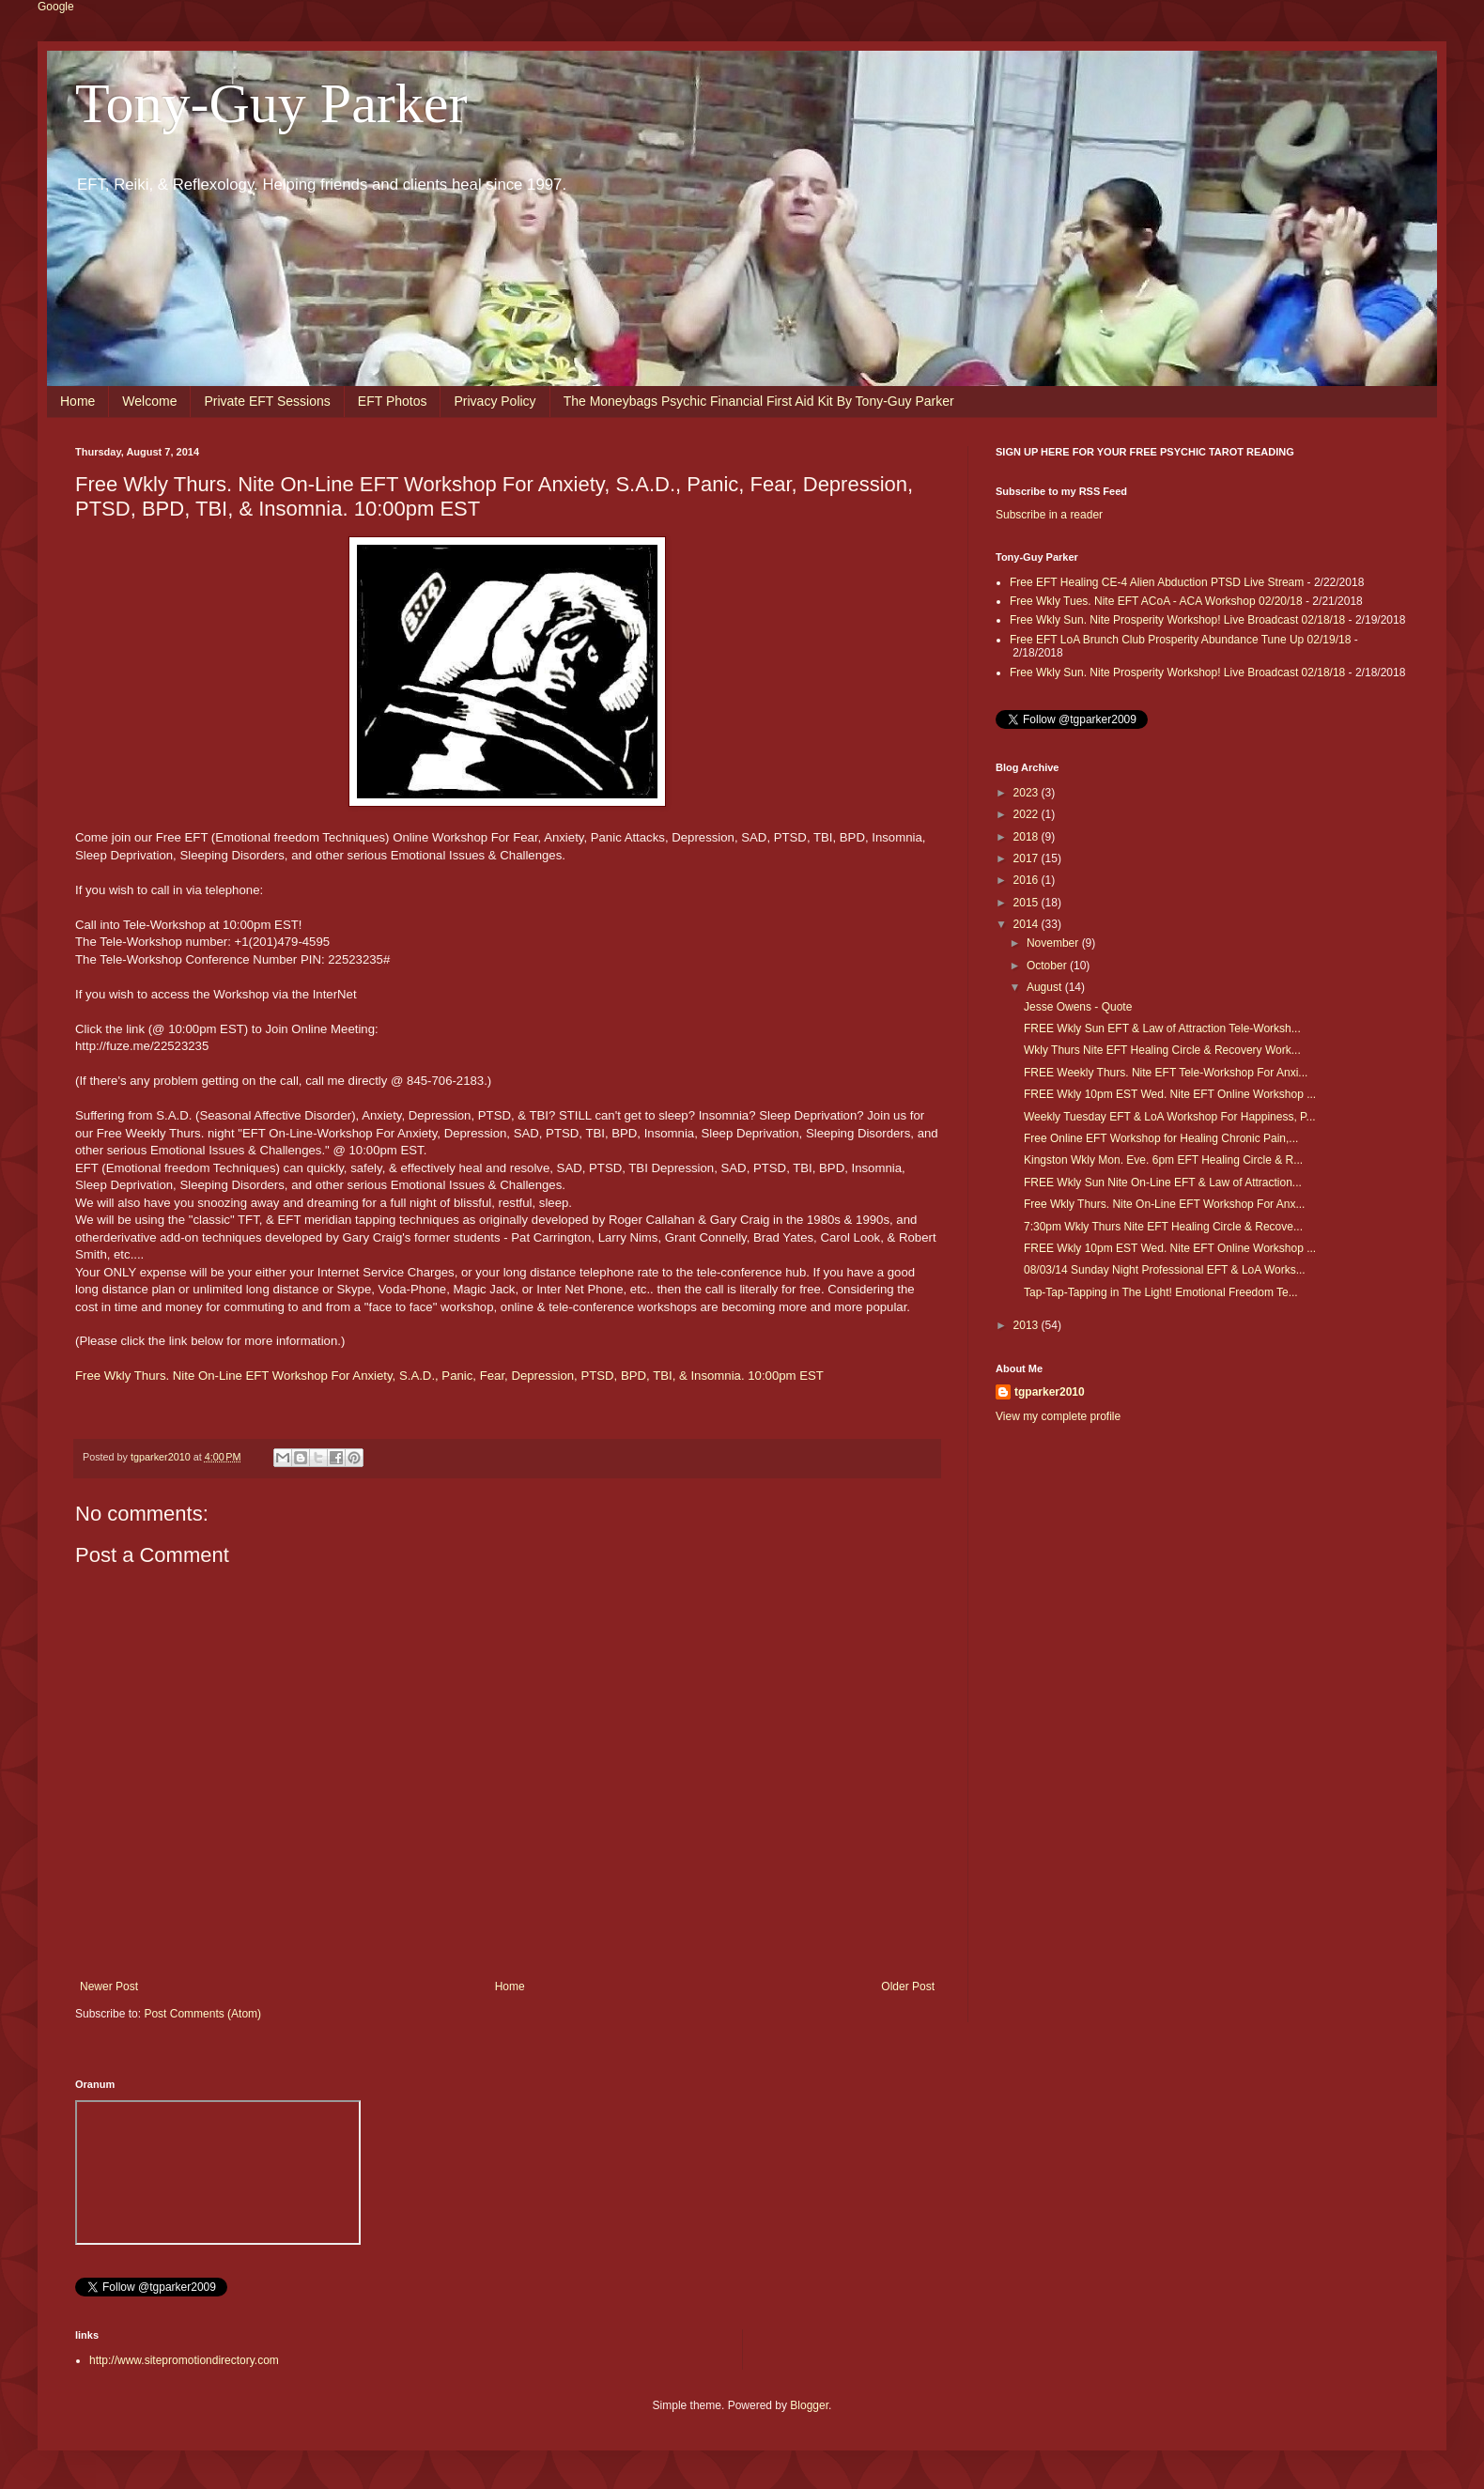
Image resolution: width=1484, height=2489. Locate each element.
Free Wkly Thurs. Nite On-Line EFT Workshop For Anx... (1164, 1204)
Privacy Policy (494, 401)
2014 (1027, 924)
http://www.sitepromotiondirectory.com (184, 2360)
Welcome (149, 401)
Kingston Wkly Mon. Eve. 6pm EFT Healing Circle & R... (1163, 1160)
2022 (1027, 814)
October (1048, 965)
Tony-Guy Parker (271, 103)
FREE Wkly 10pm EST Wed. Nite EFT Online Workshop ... (1170, 1094)
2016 (1027, 880)
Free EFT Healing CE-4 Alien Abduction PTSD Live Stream (1157, 582)
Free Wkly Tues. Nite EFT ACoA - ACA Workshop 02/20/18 (1156, 601)
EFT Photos (392, 401)
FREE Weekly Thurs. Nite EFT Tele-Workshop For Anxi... (1165, 1072)
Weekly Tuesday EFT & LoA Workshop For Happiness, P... (1170, 1116)
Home (77, 401)
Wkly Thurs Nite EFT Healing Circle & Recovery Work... (1162, 1050)
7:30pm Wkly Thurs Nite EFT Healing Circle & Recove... (1163, 1226)
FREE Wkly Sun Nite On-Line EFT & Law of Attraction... (1163, 1182)
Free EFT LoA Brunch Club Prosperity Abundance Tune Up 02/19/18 (1180, 639)
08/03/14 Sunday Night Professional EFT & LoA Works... (1165, 1269)
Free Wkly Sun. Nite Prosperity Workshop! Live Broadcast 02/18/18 (1177, 619)
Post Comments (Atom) (202, 2013)
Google (56, 6)
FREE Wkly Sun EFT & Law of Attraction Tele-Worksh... (1162, 1028)
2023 (1027, 792)
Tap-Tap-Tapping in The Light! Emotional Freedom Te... (1161, 1292)
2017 (1027, 858)
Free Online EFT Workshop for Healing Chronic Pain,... (1161, 1138)
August (1046, 987)
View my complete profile (1058, 1416)
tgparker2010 (1049, 1392)
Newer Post (109, 1986)
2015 (1027, 902)
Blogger (809, 2405)
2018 (1027, 836)
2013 (1027, 1325)
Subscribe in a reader (1049, 514)
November (1054, 943)
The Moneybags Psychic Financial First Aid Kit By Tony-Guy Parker (759, 401)
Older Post (908, 1986)
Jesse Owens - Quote (1078, 1006)
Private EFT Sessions (267, 401)
